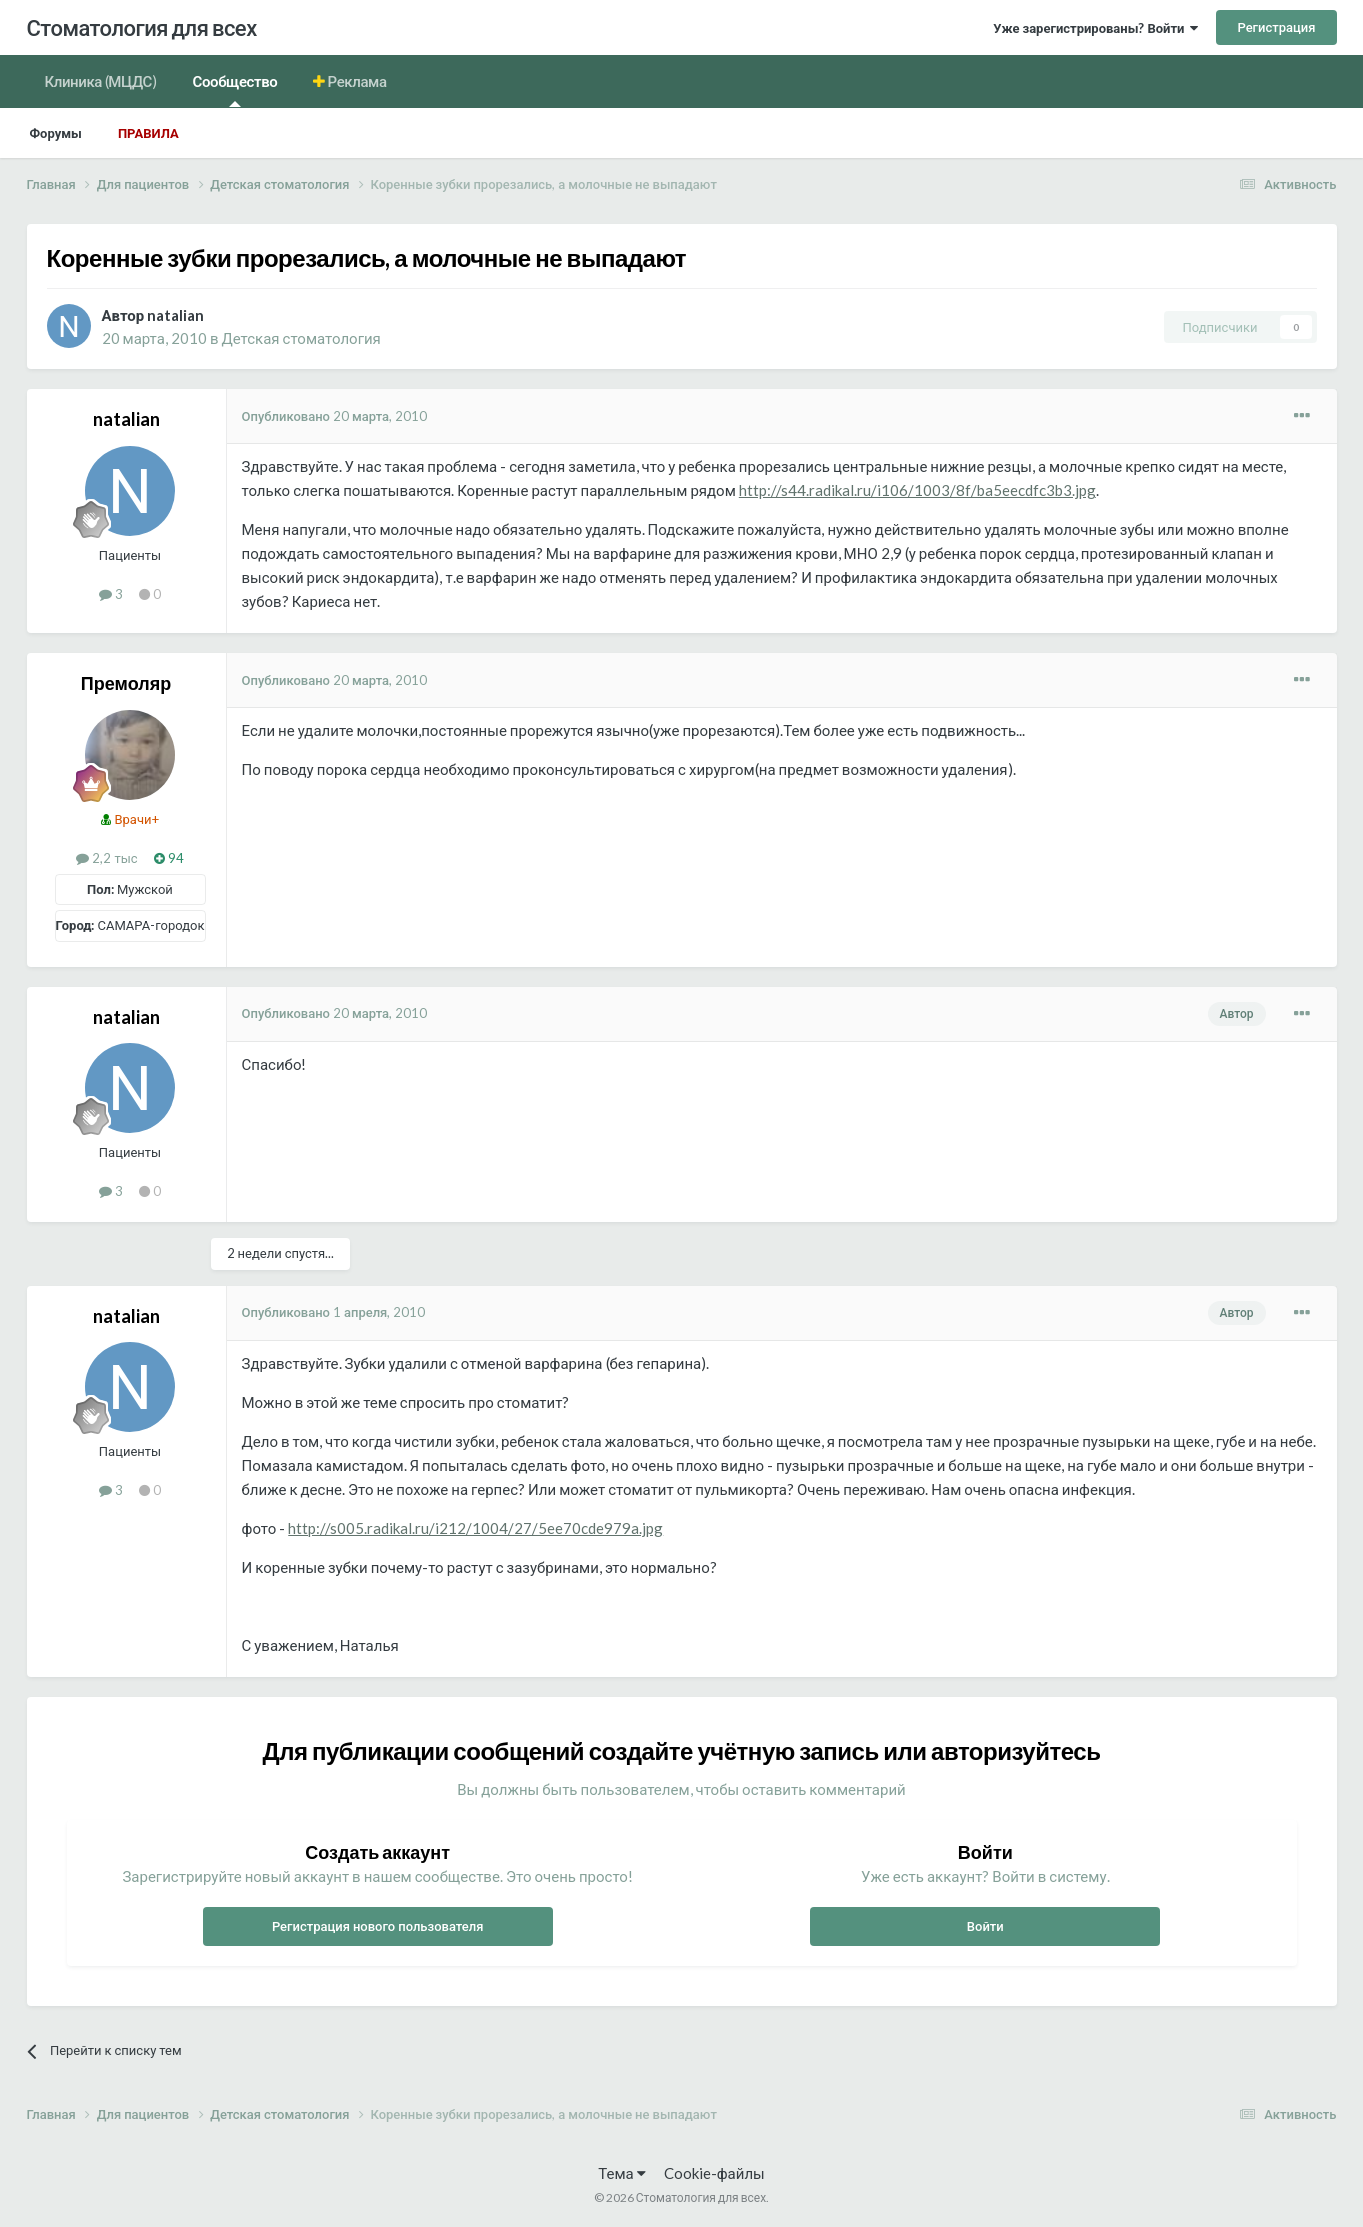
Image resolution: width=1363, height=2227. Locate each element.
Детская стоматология (300, 338)
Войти (985, 1926)
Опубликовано (335, 416)
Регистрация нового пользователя (378, 1926)
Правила (148, 133)
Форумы (56, 133)
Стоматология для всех (142, 27)
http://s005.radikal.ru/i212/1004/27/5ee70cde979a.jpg (475, 1528)
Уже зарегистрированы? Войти (1095, 28)
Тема (621, 2173)
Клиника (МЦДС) (101, 81)
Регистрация (1276, 27)
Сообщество (235, 89)
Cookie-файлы (714, 2173)
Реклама (356, 81)
